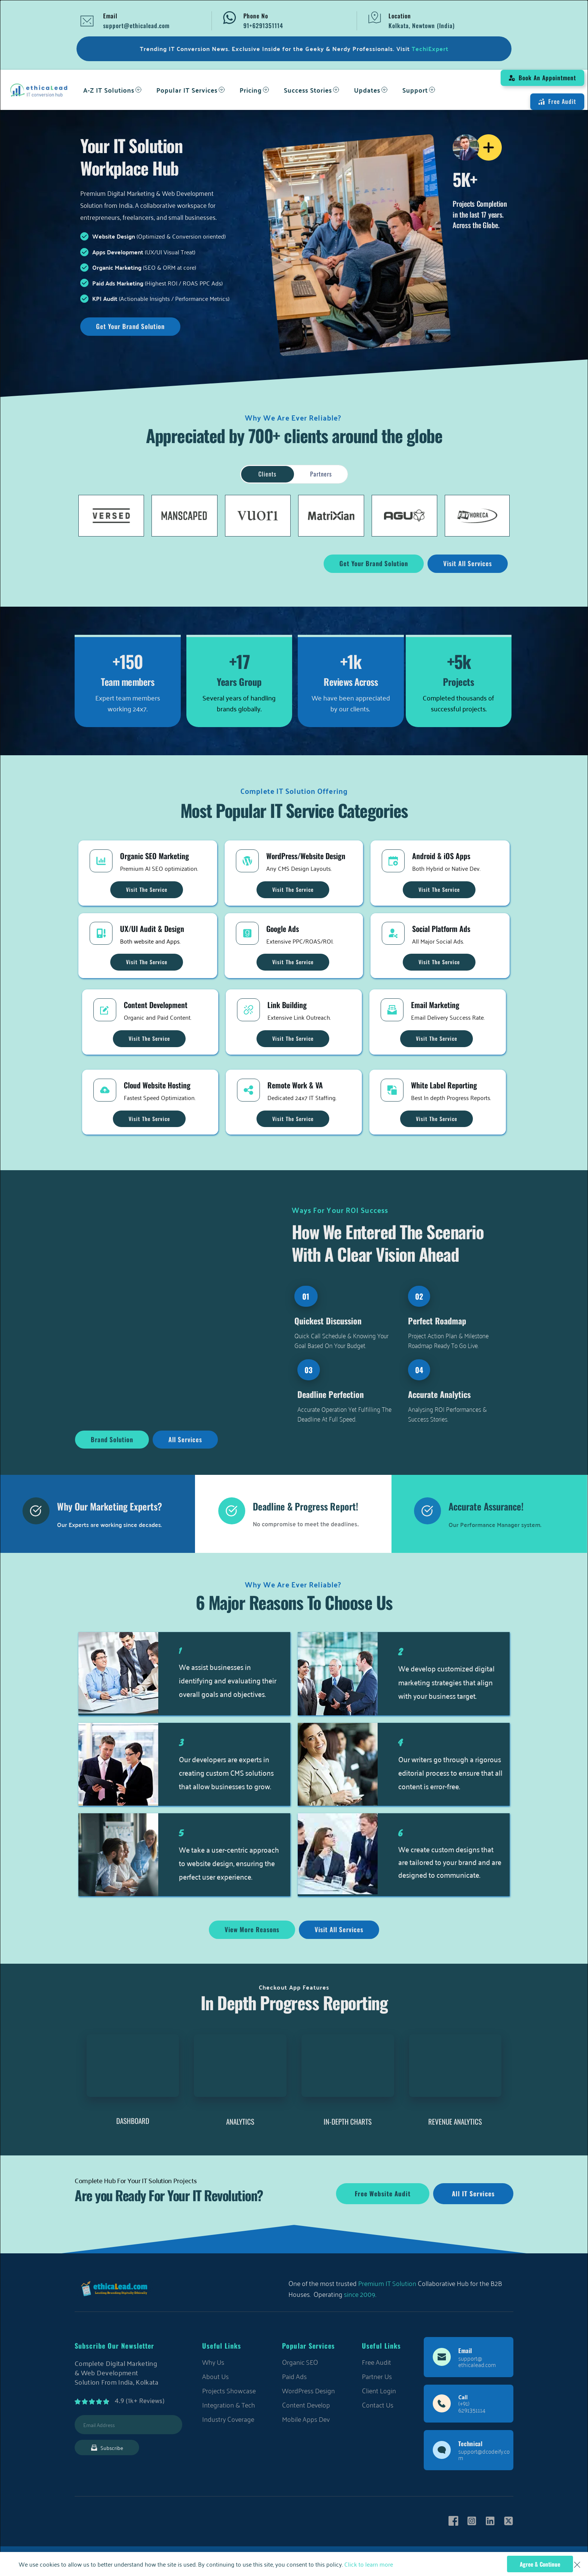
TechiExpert (430, 48)
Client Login (379, 2390)
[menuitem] (112, 90)
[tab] (267, 474)
